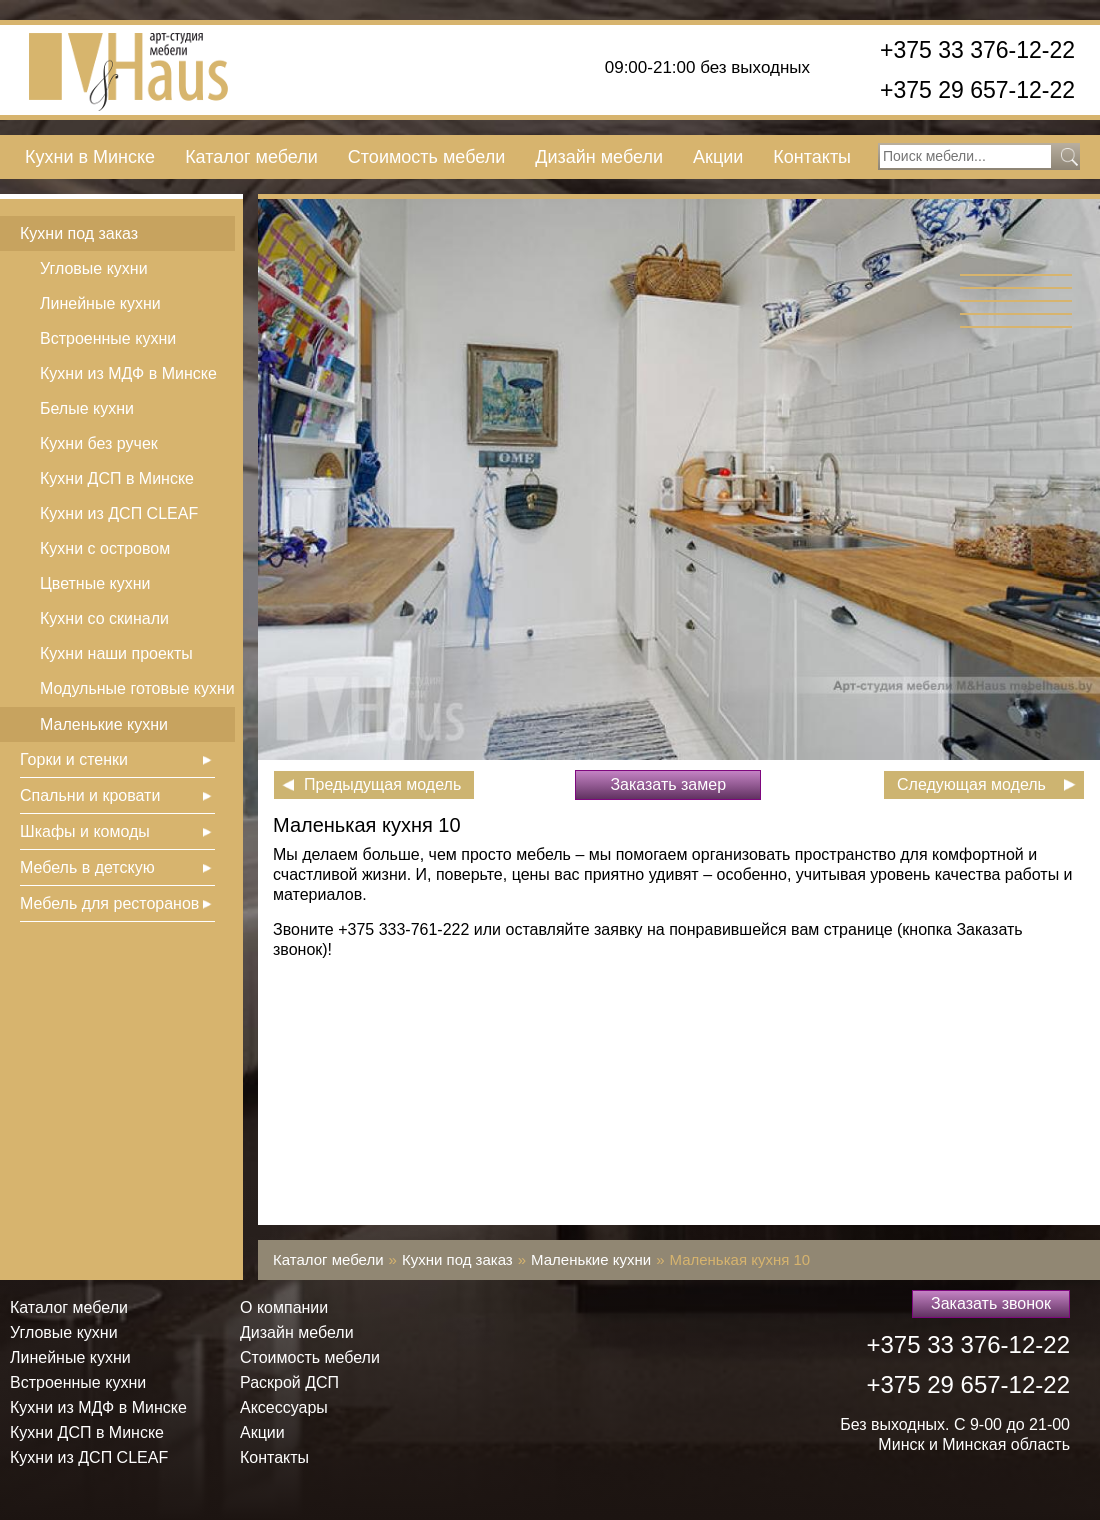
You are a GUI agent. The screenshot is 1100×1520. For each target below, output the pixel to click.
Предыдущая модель (382, 784)
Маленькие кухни (104, 724)
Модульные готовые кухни (137, 688)
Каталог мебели (251, 157)
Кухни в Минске (90, 157)
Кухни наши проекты (116, 653)
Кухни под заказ (79, 233)
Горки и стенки (74, 759)
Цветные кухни (95, 583)
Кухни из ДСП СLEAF (119, 513)
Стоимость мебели (426, 157)
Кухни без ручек (99, 443)
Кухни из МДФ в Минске (128, 373)
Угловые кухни (94, 268)
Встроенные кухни (108, 338)
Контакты (812, 157)
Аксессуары (284, 1407)
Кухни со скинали (104, 618)
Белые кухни (87, 408)
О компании (284, 1307)
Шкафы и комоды (85, 831)
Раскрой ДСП (289, 1382)
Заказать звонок (991, 1303)
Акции (718, 157)
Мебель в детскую (87, 867)
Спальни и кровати (90, 795)
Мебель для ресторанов (109, 903)
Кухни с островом (105, 548)
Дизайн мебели (599, 157)
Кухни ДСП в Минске (117, 478)
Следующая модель (971, 784)
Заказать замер (668, 784)
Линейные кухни (100, 303)
